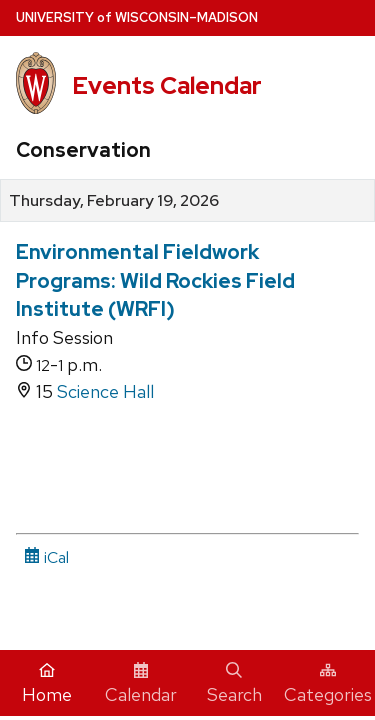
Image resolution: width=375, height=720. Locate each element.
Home (47, 684)
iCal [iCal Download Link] (46, 557)
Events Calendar (167, 85)
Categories (328, 684)
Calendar (141, 684)
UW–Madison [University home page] (137, 17)
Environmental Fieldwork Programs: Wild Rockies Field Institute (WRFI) (155, 280)
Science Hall (105, 391)
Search (234, 684)
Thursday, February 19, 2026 (114, 201)
